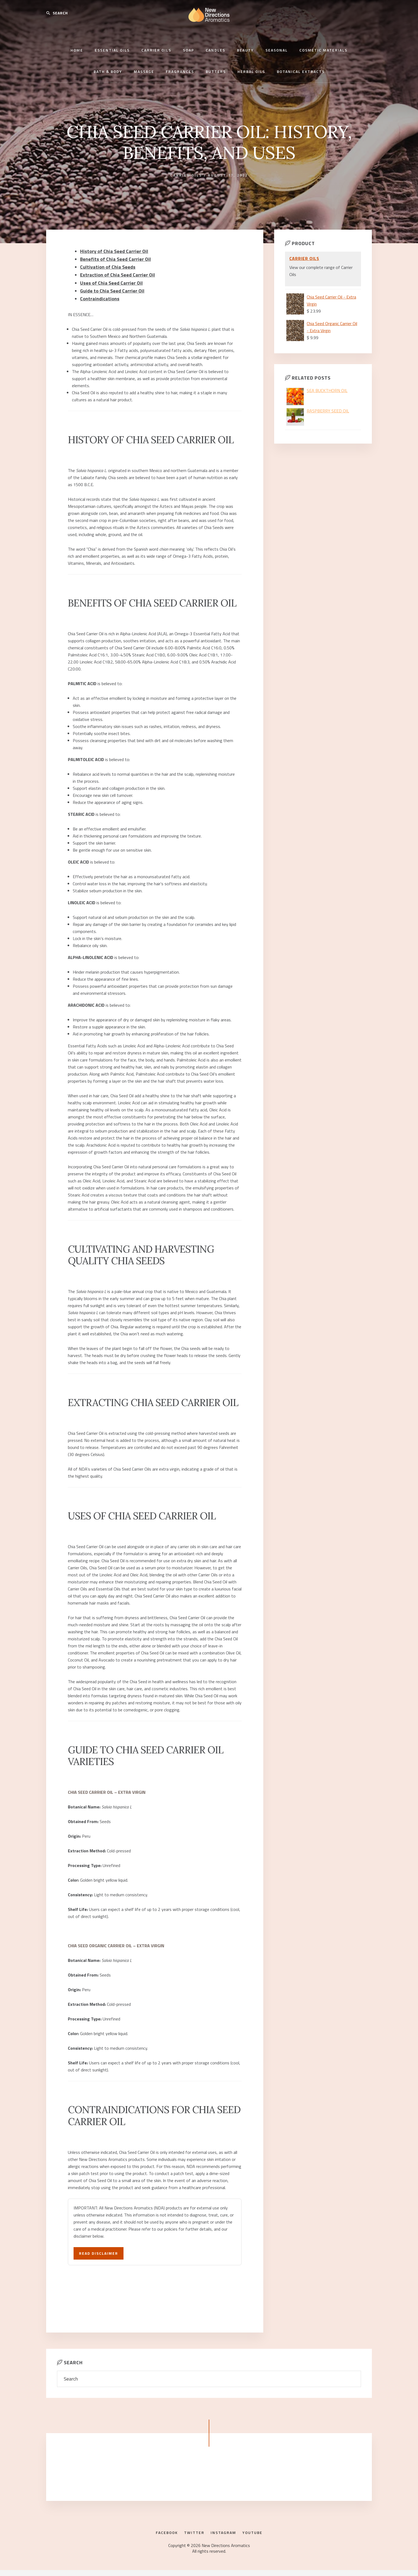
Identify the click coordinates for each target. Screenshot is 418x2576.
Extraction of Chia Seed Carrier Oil (113, 272)
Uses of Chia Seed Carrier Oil (108, 279)
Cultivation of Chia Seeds (104, 265)
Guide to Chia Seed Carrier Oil (109, 286)
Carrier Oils (186, 175)
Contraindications (97, 293)
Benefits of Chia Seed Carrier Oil (112, 258)
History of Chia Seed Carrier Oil (110, 251)
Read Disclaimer (101, 2247)
